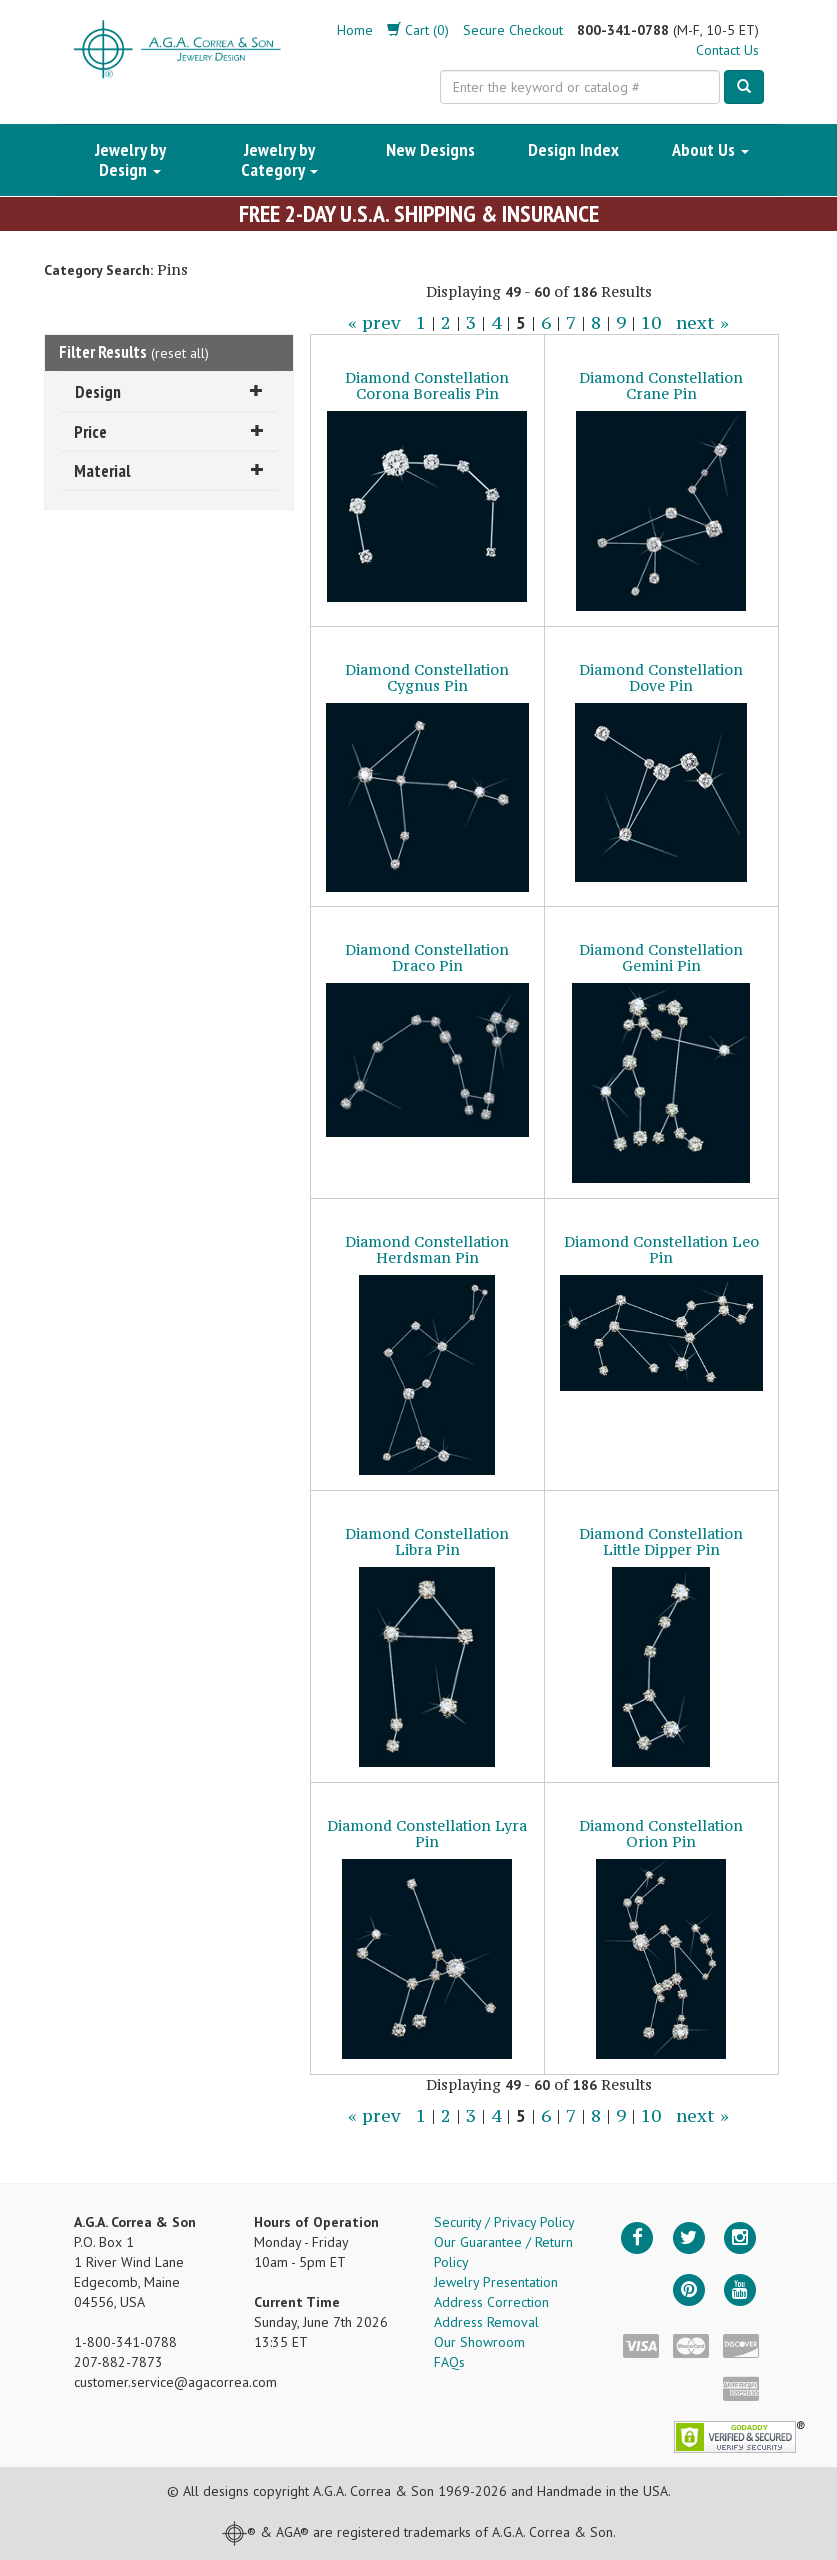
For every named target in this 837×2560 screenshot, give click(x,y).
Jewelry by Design (130, 159)
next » (702, 323)
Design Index (573, 149)
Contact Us (727, 50)
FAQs (449, 2362)
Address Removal (486, 2322)
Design (169, 391)
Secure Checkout (513, 30)
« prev (374, 323)
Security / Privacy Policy (504, 2222)
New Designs (430, 149)
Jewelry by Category (279, 159)
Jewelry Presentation (496, 2282)
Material (169, 470)
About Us (710, 149)
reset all (180, 353)
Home (355, 30)
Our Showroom (479, 2342)
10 (651, 323)
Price (169, 431)
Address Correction (491, 2302)
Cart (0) (418, 30)
